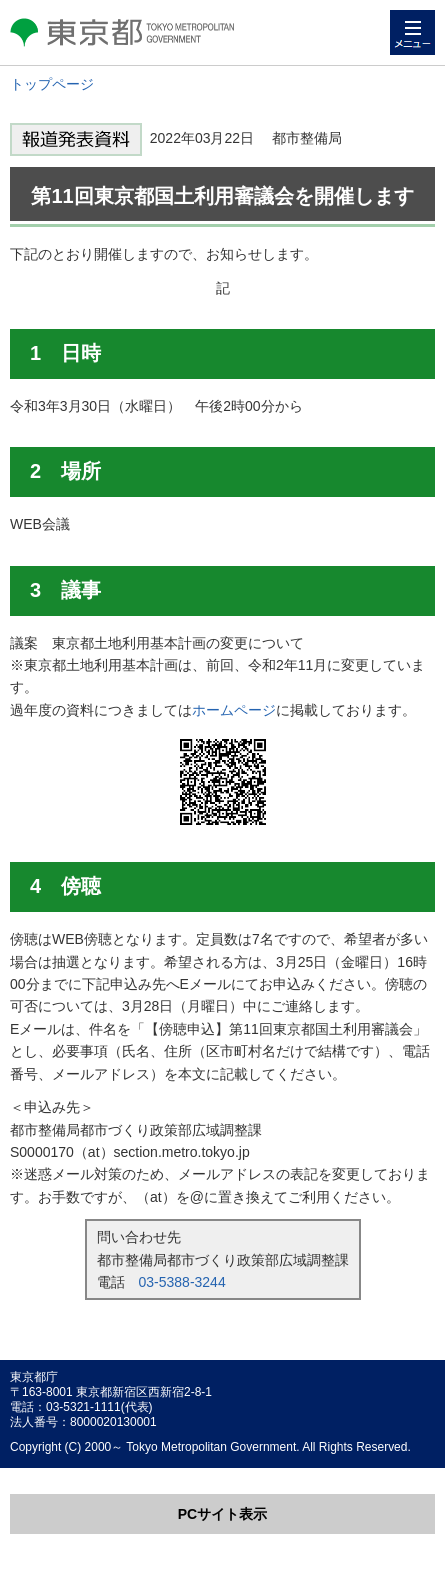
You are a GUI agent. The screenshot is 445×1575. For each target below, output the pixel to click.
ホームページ (234, 710)
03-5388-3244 (182, 1282)
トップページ (52, 84)
